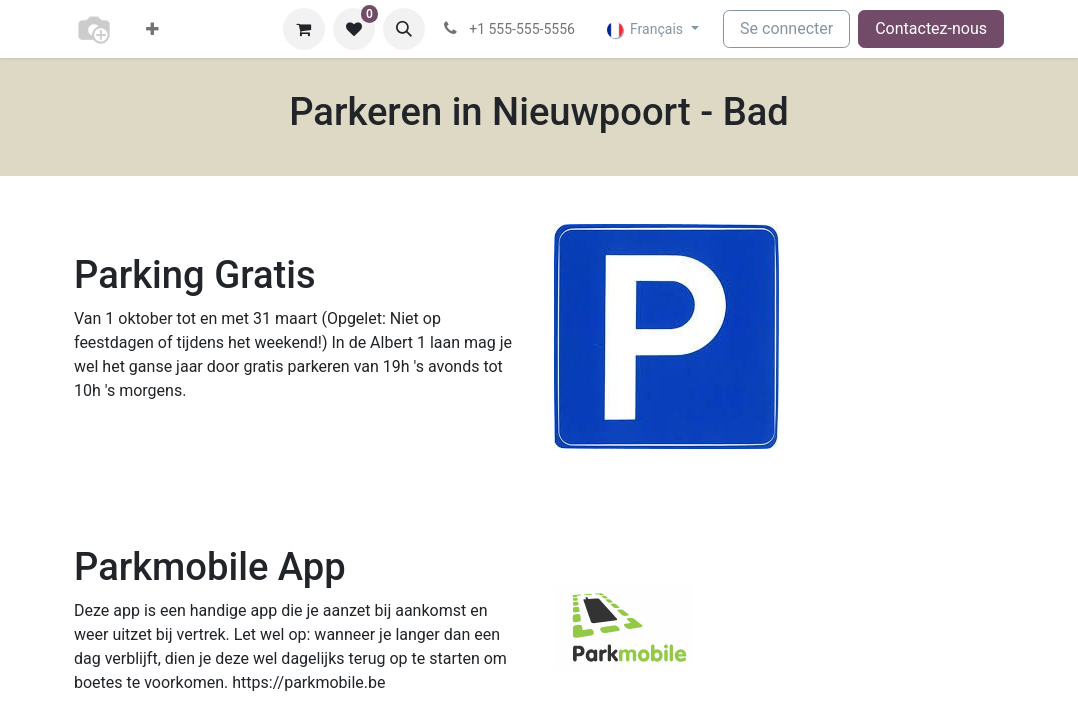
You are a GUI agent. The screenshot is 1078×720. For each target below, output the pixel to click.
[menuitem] (152, 29)
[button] (404, 29)
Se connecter (786, 28)
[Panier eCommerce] (304, 29)
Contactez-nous (931, 28)
